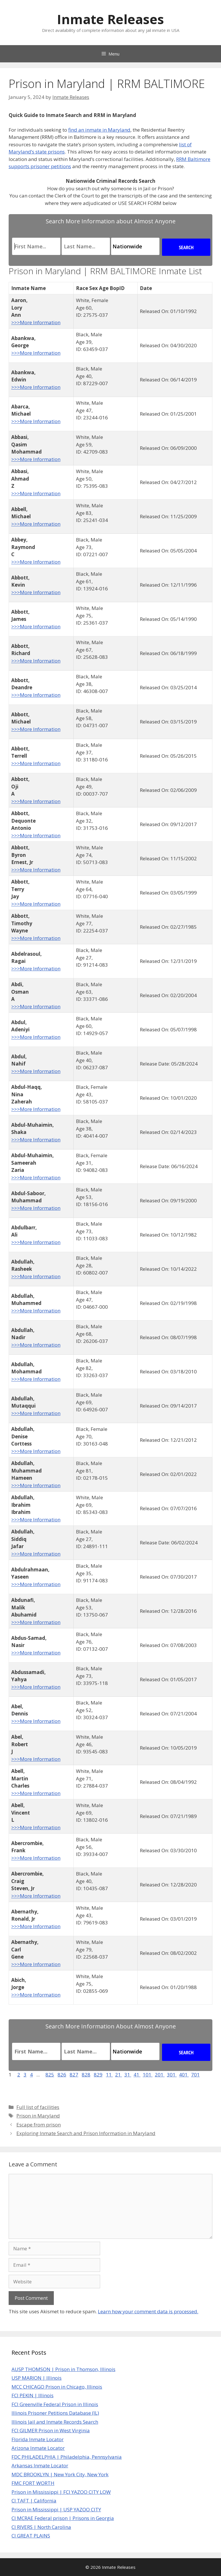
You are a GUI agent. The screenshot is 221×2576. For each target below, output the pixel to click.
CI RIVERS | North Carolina (41, 2527)
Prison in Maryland (38, 2115)
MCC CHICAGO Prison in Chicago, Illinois (57, 2386)
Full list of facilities (37, 2107)
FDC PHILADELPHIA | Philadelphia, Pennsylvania (67, 2457)
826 (62, 2074)
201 (160, 2074)
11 (109, 2074)
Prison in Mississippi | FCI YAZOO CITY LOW (61, 2492)
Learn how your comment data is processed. (148, 2311)
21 (118, 2074)
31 (127, 2074)
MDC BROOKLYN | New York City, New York (60, 2474)
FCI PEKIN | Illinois (33, 2395)
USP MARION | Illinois (37, 2378)
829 (98, 2074)
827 (74, 2074)
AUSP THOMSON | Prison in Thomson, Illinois (63, 2369)
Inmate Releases (110, 19)
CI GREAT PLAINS (31, 2535)
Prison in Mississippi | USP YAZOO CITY (56, 2509)
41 (137, 2074)
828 (86, 2074)
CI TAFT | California (34, 2500)
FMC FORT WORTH (33, 2483)
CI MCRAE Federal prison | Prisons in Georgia (63, 2518)
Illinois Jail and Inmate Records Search (55, 2421)
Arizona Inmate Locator (38, 2448)
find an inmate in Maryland (99, 129)
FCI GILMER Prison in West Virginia (51, 2430)
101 (148, 2074)
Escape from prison (38, 2124)
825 (49, 2074)
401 (184, 2074)
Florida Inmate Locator (38, 2439)
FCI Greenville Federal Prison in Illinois (55, 2404)
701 (195, 2074)
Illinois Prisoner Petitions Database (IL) (55, 2413)
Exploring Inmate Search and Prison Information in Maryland (85, 2133)
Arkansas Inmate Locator (40, 2465)
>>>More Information (35, 322)
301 (172, 2074)
